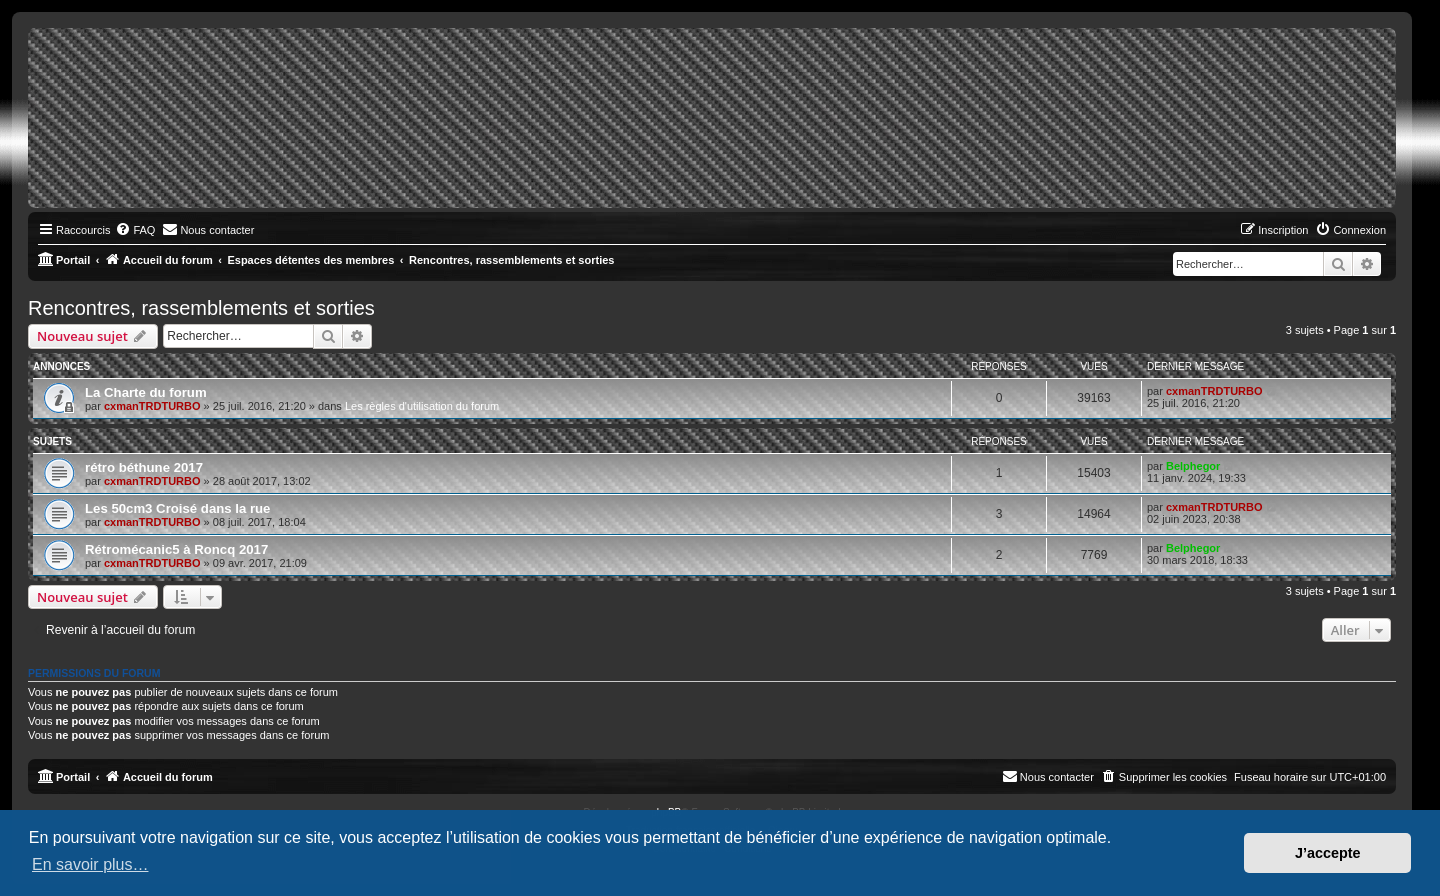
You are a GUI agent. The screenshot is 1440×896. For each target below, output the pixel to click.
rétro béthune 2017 (144, 467)
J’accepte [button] (1328, 853)
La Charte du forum (146, 392)
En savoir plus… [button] (90, 864)
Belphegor (1193, 466)
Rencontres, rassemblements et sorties (201, 308)
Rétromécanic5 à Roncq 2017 (176, 549)
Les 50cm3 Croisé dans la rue (177, 508)
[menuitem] (135, 230)
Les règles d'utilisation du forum (422, 406)
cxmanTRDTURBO (152, 406)
